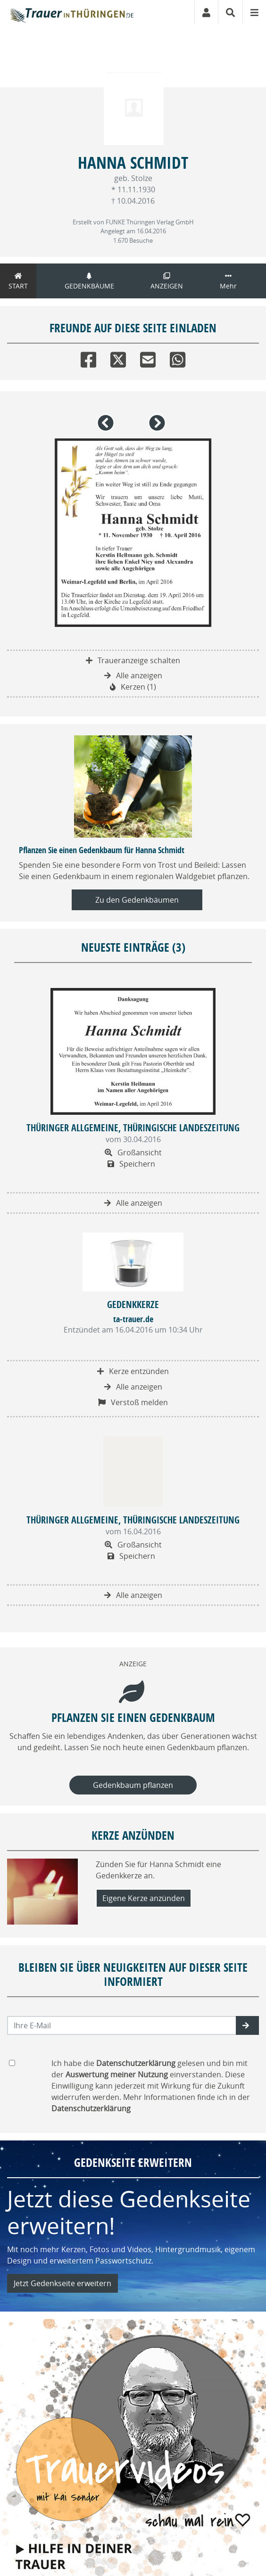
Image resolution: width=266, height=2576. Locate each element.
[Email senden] (122, 2025)
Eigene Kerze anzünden (143, 1898)
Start (18, 281)
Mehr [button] (228, 281)
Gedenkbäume (89, 281)
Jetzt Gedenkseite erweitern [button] (62, 2283)
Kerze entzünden (133, 1371)
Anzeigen (166, 281)
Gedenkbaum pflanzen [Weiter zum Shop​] (133, 1785)
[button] (107, 427)
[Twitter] (118, 358)
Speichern (131, 1164)
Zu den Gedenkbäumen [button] (137, 900)
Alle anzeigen (133, 675)
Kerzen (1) (133, 687)
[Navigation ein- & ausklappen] (254, 12)
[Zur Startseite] (71, 12)
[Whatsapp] (177, 358)
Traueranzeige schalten (133, 660)
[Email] (148, 358)
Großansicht (133, 1152)
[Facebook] (88, 358)
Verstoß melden (133, 1402)
